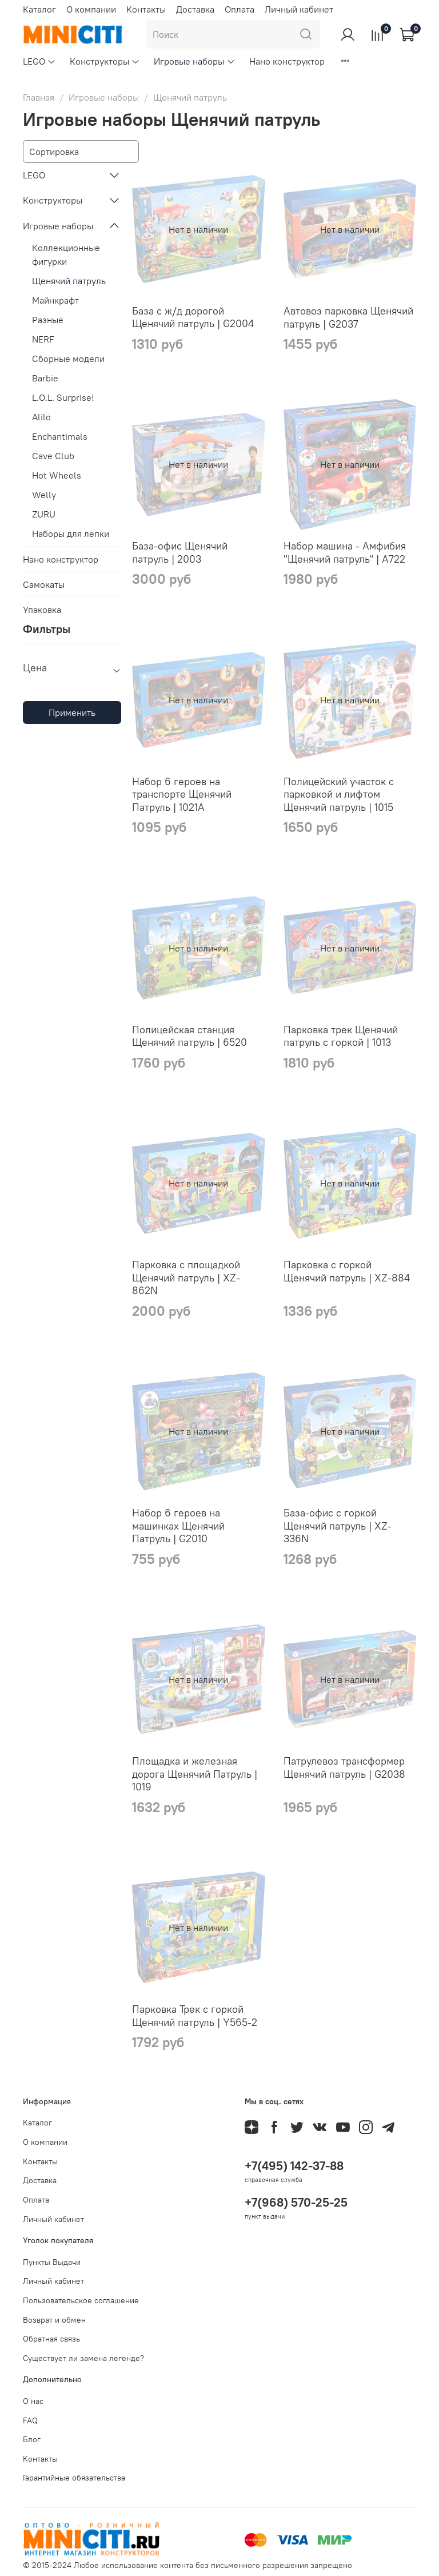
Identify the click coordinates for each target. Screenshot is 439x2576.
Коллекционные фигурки (66, 254)
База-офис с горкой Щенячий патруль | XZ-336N (338, 1525)
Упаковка (42, 609)
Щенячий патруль (69, 280)
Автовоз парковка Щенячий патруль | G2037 (348, 317)
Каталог (39, 9)
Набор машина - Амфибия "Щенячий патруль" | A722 (345, 552)
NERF (43, 339)
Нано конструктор (287, 61)
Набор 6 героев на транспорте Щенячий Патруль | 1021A (182, 794)
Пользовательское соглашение (81, 2300)
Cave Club (53, 455)
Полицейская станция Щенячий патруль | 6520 (189, 1036)
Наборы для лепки (70, 533)
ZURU (43, 514)
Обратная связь (51, 2339)
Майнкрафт (55, 300)
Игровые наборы (194, 61)
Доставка (195, 9)
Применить (72, 712)
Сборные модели (68, 358)
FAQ (30, 2420)
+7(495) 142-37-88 (294, 2165)
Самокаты (44, 584)
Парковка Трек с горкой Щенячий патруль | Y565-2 (194, 2015)
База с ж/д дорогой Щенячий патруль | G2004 (193, 317)
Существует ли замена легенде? (83, 2358)
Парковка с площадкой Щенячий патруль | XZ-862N (186, 1277)
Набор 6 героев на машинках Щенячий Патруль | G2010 (178, 1525)
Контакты (146, 9)
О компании (91, 9)
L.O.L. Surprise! (63, 397)
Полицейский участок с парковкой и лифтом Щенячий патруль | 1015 (339, 794)
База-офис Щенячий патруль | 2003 (180, 552)
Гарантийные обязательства (74, 2478)
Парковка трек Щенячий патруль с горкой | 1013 (341, 1036)
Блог (32, 2439)
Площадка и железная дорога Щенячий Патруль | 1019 (194, 1773)
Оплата (239, 9)
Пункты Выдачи (52, 2262)
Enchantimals (59, 436)
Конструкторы (105, 61)
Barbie (45, 378)
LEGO (39, 61)
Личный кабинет (299, 9)
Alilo (41, 417)
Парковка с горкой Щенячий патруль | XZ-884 (347, 1271)
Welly (44, 494)
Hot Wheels (56, 475)
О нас (33, 2401)
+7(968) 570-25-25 (296, 2202)
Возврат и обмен (54, 2320)
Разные (47, 319)
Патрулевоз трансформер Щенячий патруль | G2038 (344, 1767)
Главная (38, 97)
